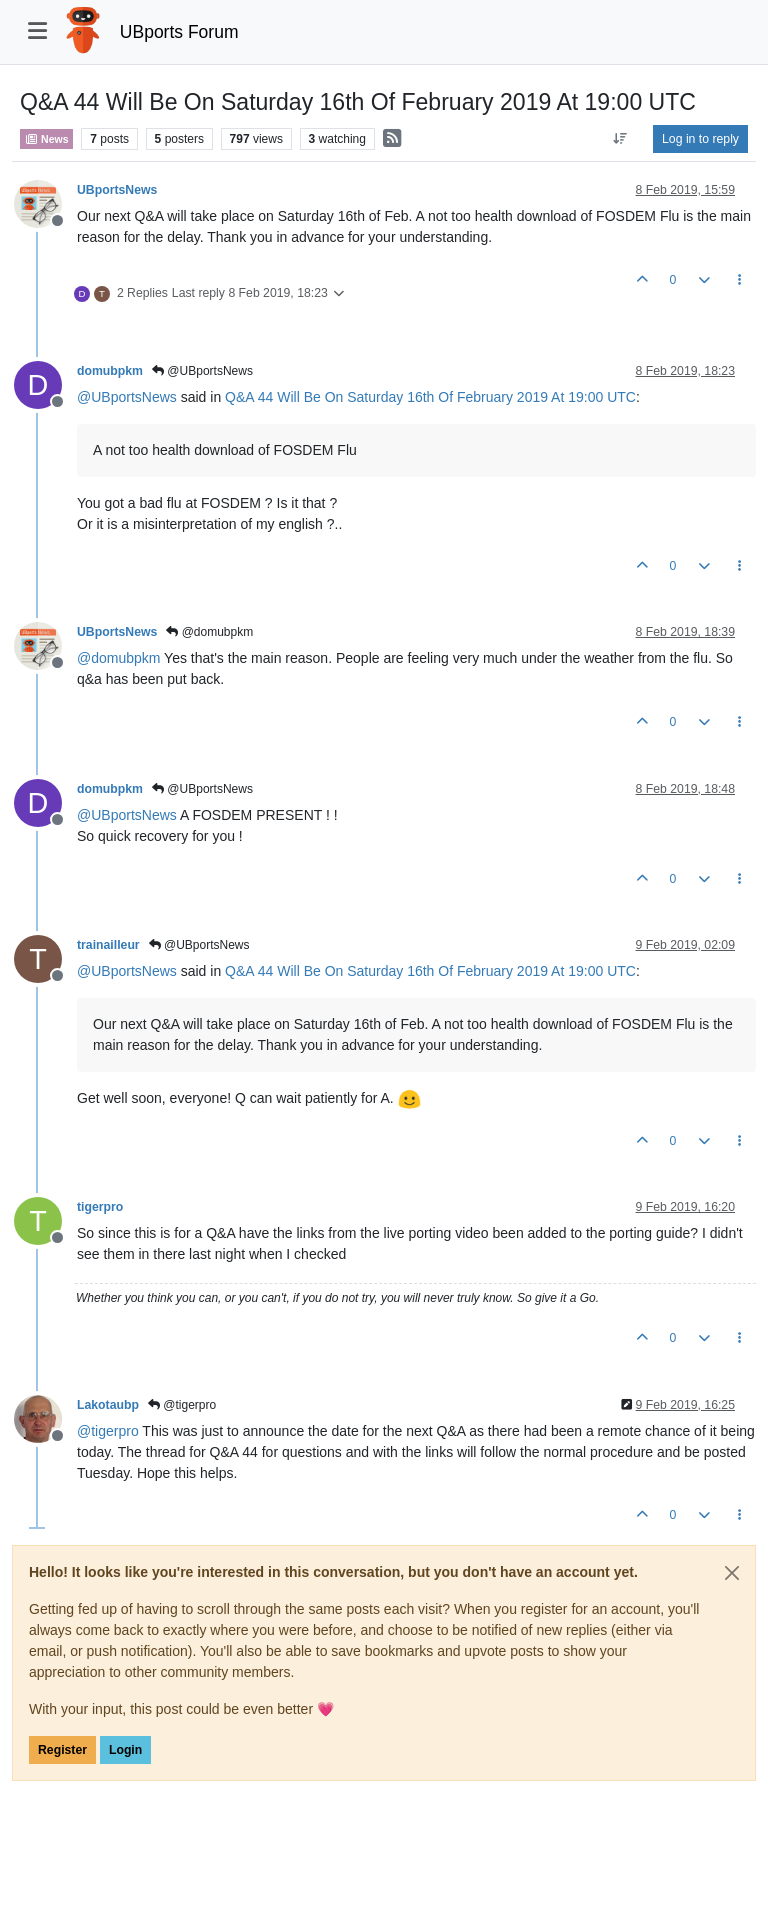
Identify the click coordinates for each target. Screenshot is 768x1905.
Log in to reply (700, 139)
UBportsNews (117, 190)
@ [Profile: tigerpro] (108, 1431)
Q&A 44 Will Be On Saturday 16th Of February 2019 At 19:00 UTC (430, 397)
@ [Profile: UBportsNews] (127, 397)
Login (125, 1750)
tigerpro (100, 1207)
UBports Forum (179, 32)
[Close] (732, 1573)
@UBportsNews (202, 371)
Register (62, 1750)
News (46, 139)
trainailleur (108, 945)
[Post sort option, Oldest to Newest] (620, 139)
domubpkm (110, 371)
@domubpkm (209, 632)
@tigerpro (182, 1405)
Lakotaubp (108, 1405)
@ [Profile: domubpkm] (118, 658)
